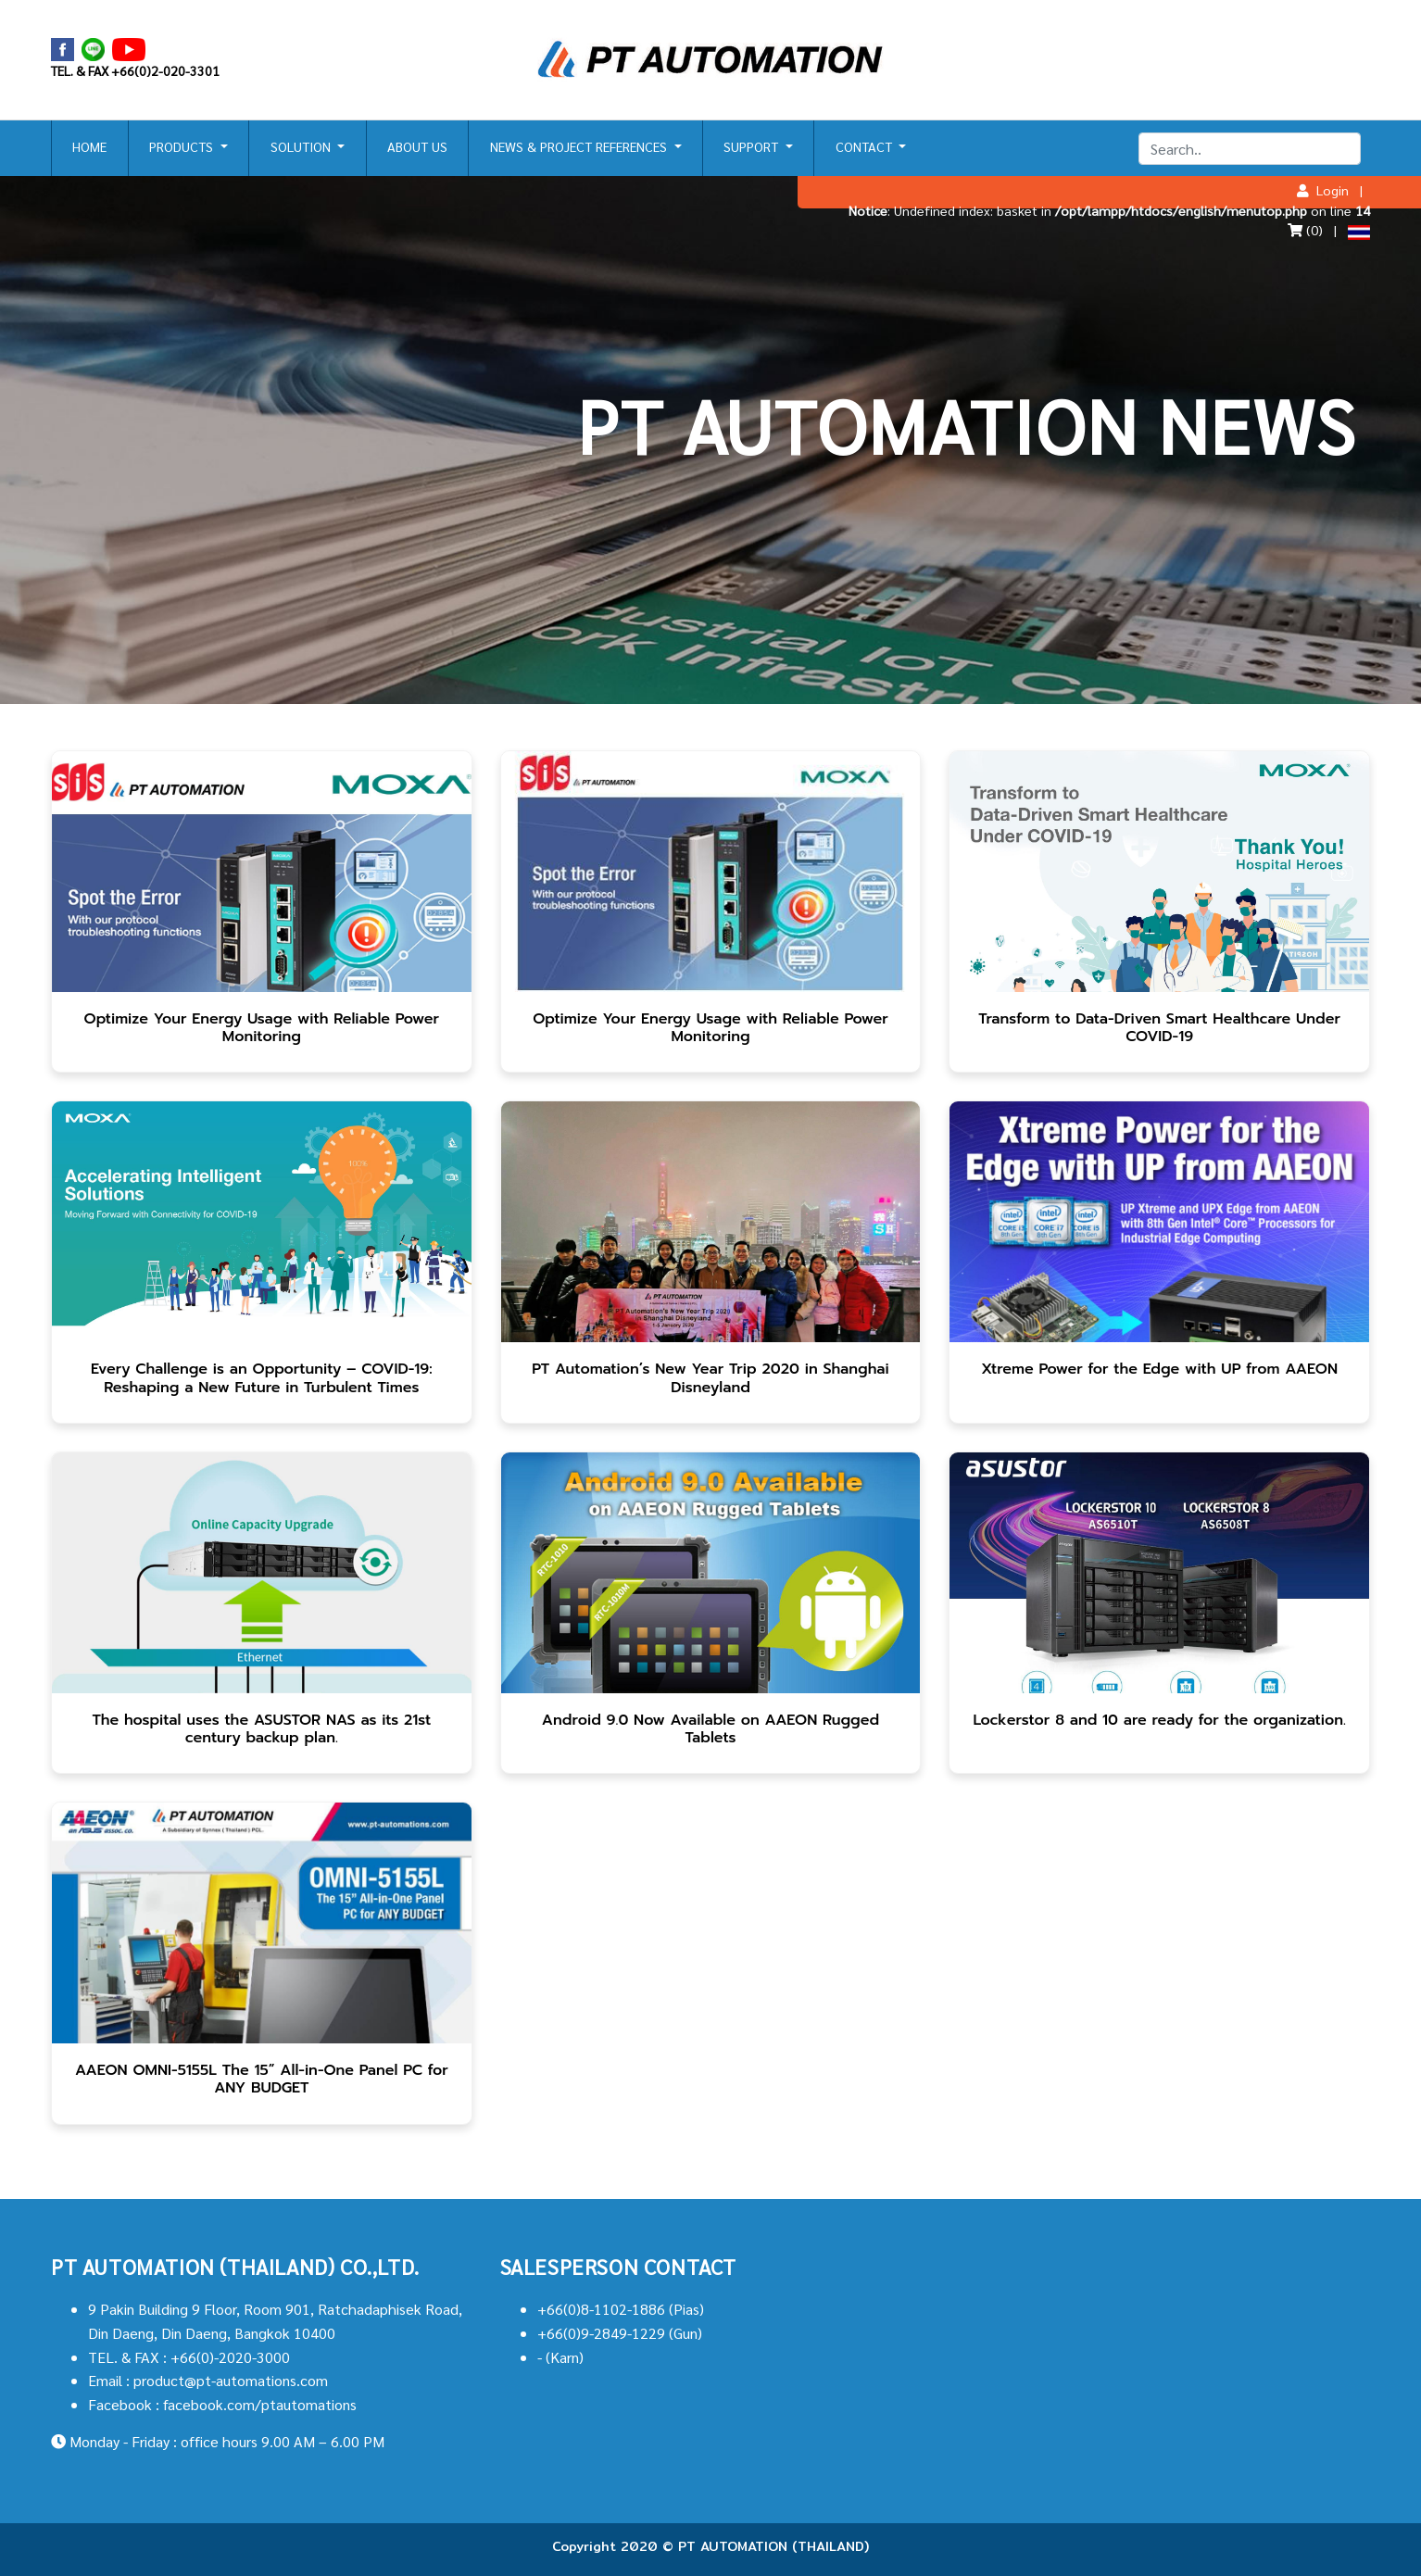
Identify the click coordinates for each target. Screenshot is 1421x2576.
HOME (89, 146)
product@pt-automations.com (230, 2380)
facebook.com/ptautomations (260, 2404)
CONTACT (866, 146)
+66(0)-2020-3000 (230, 2357)
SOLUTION (302, 146)
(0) (1305, 229)
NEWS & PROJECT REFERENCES (580, 146)
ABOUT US (417, 146)
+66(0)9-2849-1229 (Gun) (619, 2333)
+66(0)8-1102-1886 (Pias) (620, 2308)
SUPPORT (752, 146)
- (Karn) (560, 2357)
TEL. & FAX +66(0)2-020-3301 (135, 70)
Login (1323, 190)
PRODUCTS (183, 146)
